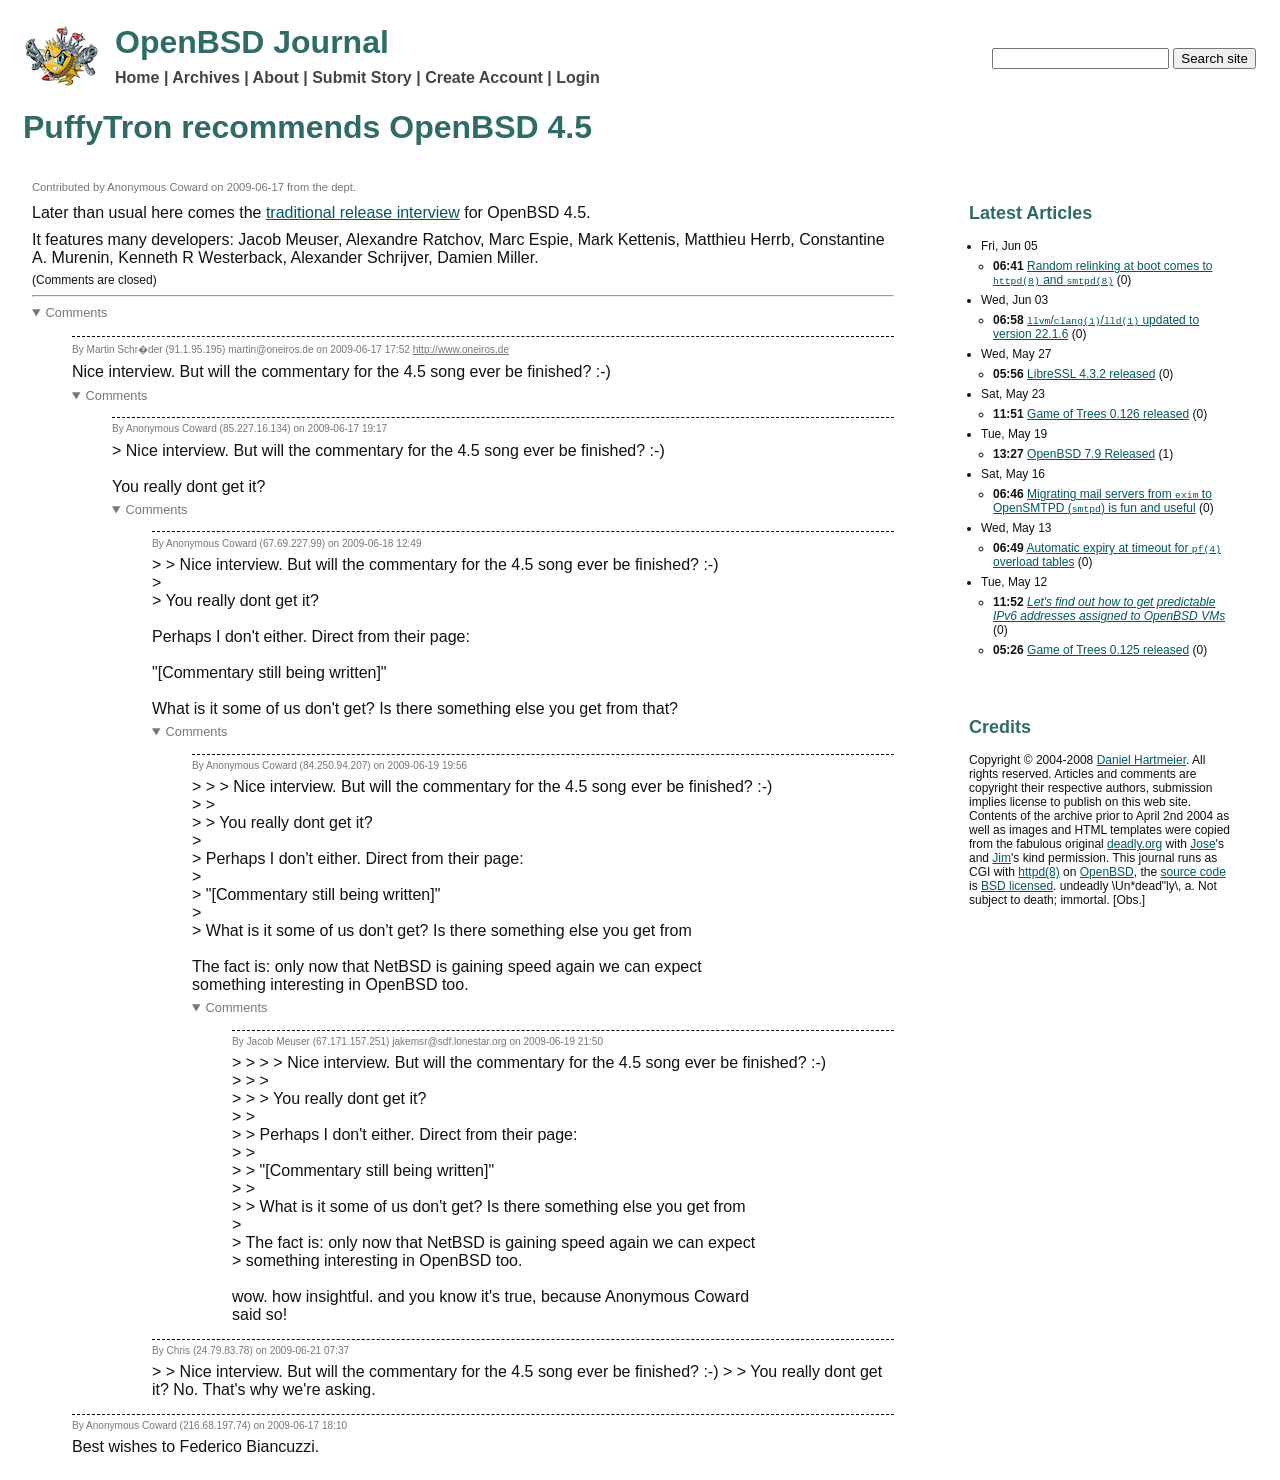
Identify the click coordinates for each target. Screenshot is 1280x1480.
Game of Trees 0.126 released (1108, 414)
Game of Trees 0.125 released (1108, 650)
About (276, 77)
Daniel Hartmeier (1141, 760)
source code (1192, 872)
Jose (1202, 844)
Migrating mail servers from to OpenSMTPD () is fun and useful (1102, 501)
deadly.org (1134, 844)
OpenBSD (1107, 872)
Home (137, 77)
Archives (206, 77)
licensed (1017, 886)
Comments (77, 312)
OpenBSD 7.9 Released (1091, 454)
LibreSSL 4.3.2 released (1091, 374)
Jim (1001, 858)
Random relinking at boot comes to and (1102, 273)
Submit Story (362, 77)
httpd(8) (1038, 872)
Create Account (484, 77)
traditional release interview (363, 212)
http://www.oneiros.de (461, 349)
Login (578, 77)
